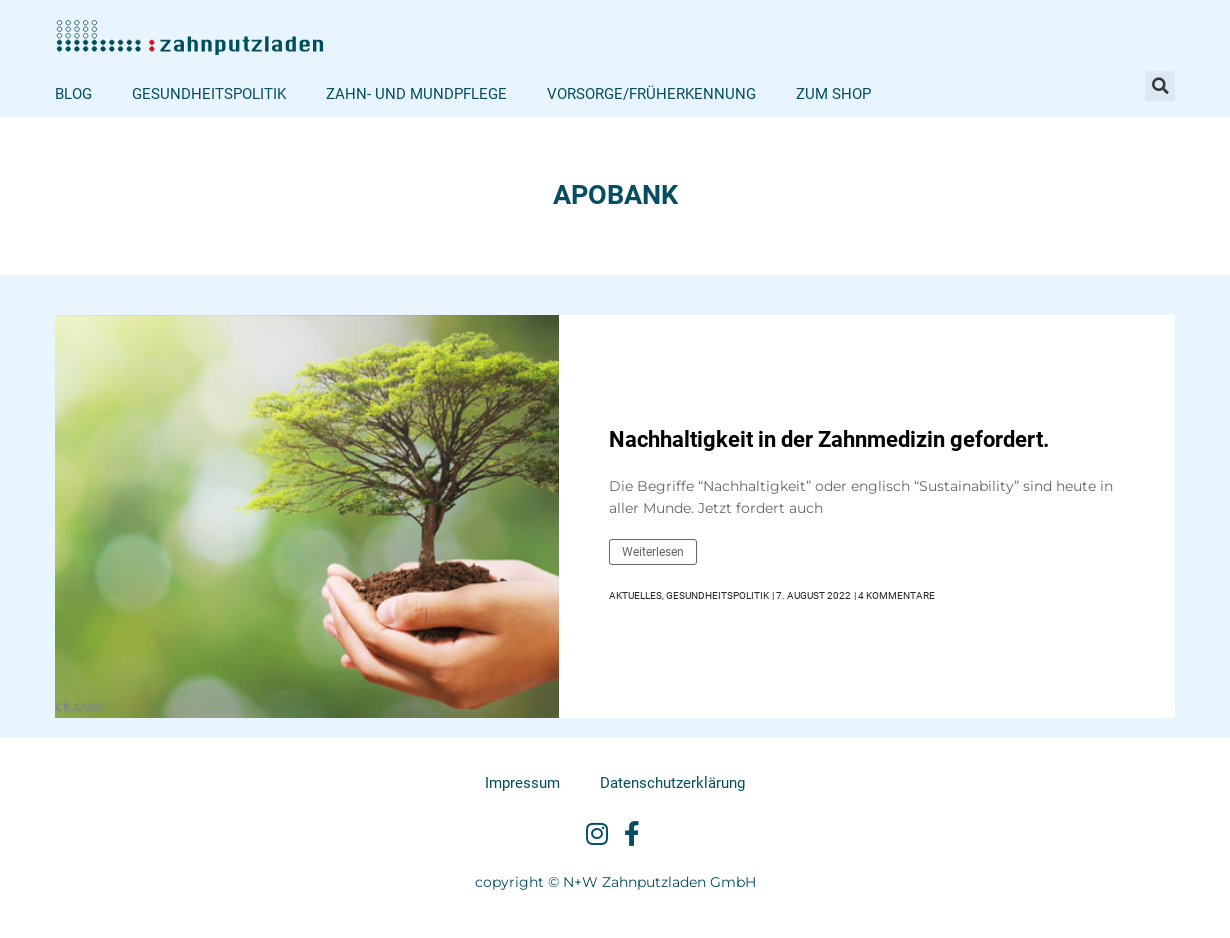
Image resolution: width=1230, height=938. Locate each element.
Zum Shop (833, 94)
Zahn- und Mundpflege (416, 94)
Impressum (522, 783)
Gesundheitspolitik (209, 94)
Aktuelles (635, 595)
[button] (1160, 86)
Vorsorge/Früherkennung (651, 94)
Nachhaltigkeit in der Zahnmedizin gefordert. (829, 439)
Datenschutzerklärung (672, 783)
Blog (73, 94)
